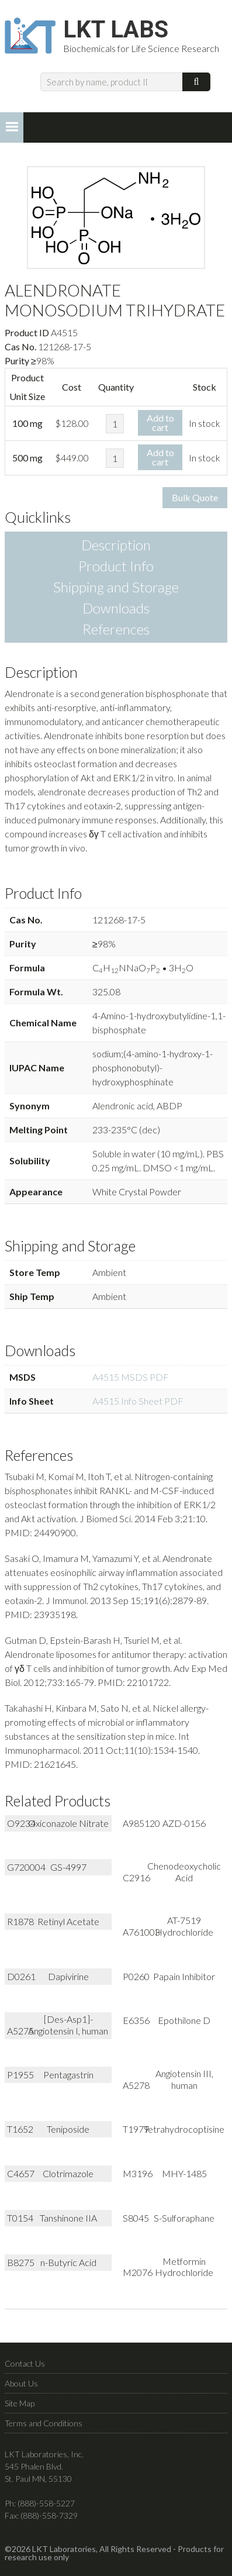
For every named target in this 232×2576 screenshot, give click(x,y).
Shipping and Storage (116, 586)
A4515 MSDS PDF (130, 1376)
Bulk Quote (195, 497)
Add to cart (160, 422)
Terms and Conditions (43, 2423)
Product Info (116, 565)
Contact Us (25, 2363)
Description (116, 544)
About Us (21, 2383)
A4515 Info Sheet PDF (137, 1400)
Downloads (116, 607)
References (116, 628)
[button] (11, 127)
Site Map (19, 2403)
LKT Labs (115, 30)
